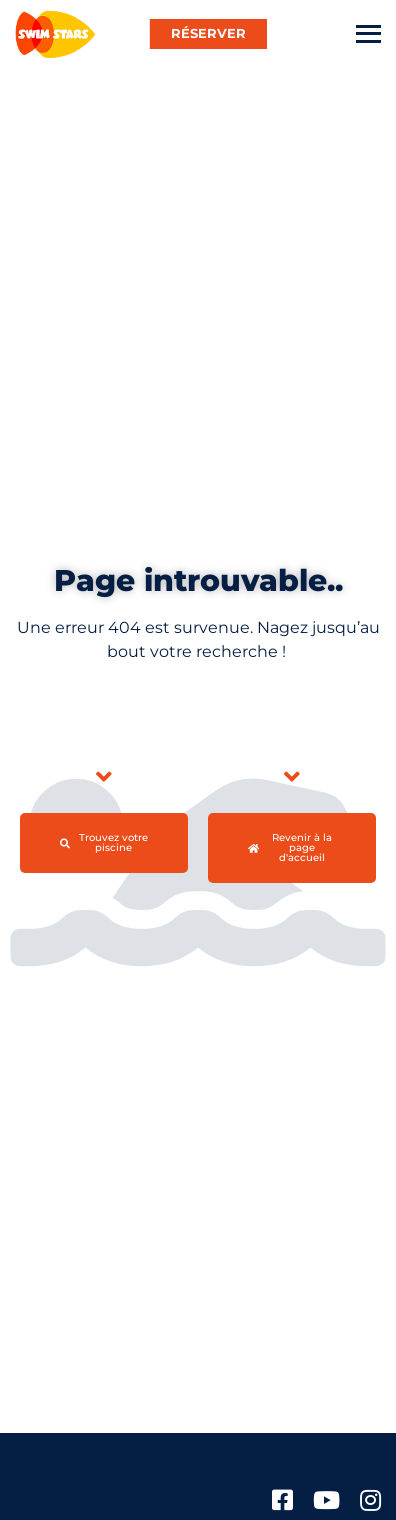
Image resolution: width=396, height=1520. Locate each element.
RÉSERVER (208, 33)
